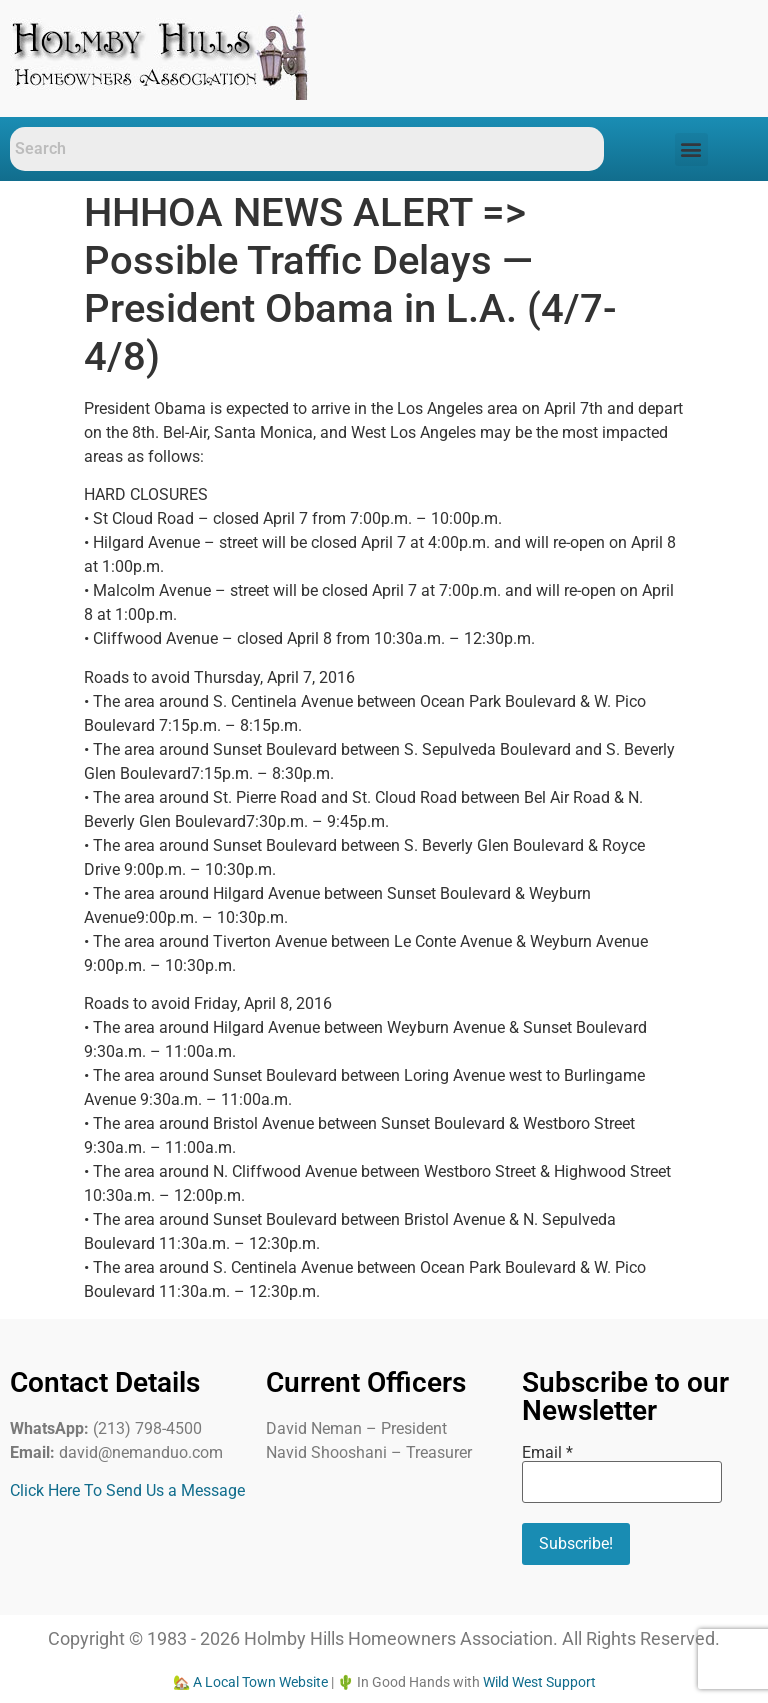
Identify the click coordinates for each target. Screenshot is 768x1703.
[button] (691, 149)
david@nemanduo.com (141, 1452)
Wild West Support (539, 1682)
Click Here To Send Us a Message (127, 1490)
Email (547, 1453)
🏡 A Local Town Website (250, 1682)
